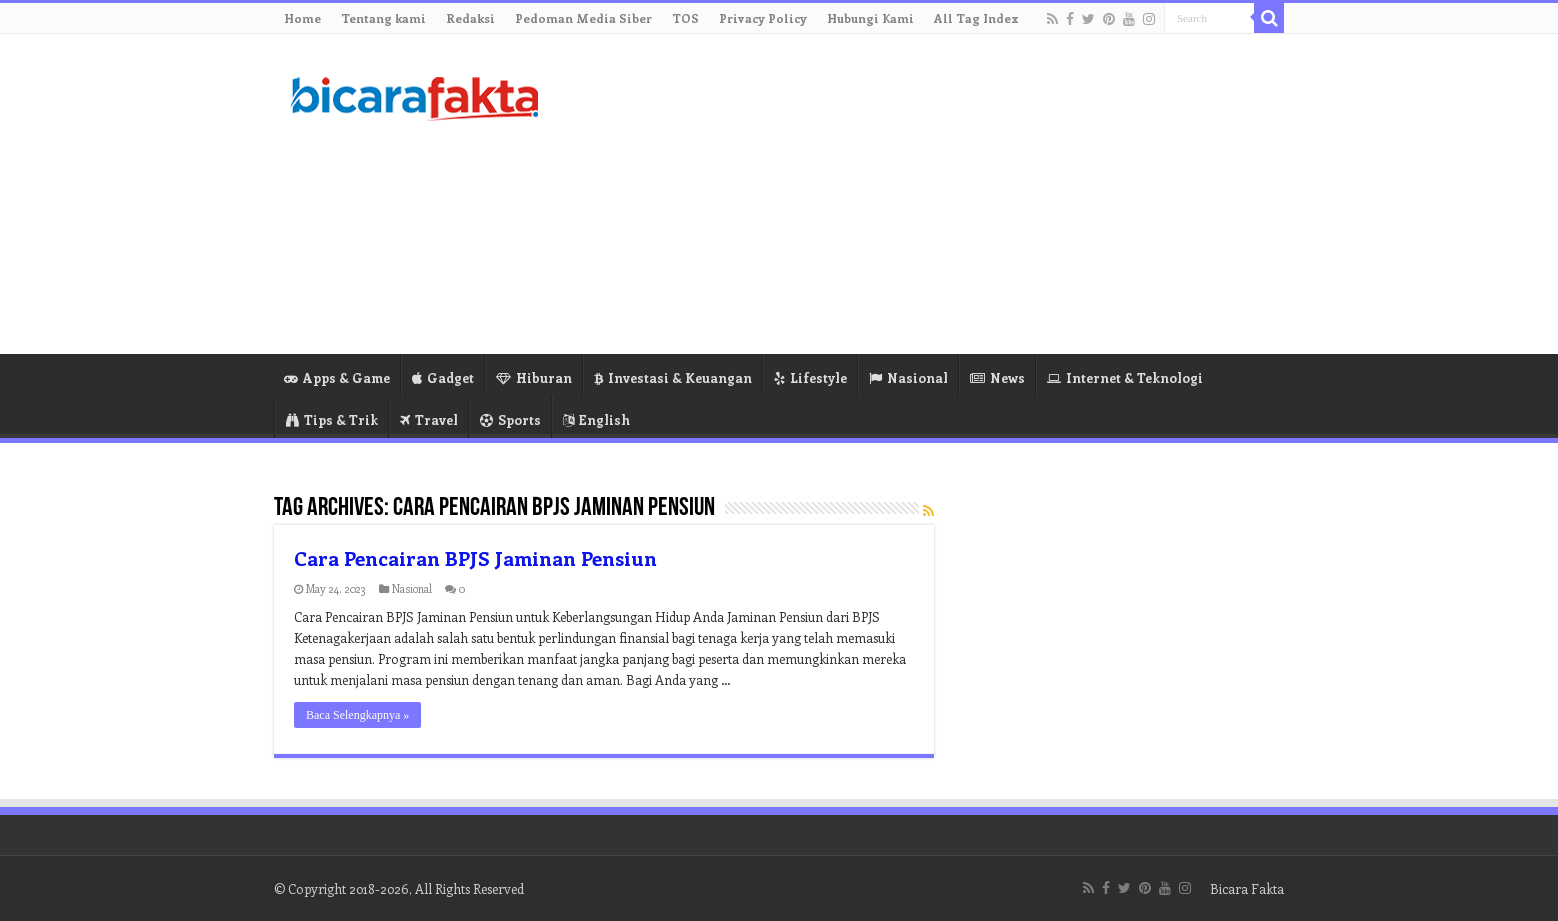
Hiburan (534, 377)
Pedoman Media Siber (583, 18)
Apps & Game (337, 377)
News (997, 377)
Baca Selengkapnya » (357, 715)
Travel (429, 419)
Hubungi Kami (870, 18)
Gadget (443, 377)
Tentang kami (383, 18)
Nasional (908, 377)
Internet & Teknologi (1125, 377)
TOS (685, 18)
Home (302, 18)
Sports (510, 419)
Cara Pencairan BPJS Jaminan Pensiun (475, 557)
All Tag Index (976, 18)
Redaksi (470, 18)
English (596, 419)
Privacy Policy (763, 18)
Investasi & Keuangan (673, 377)
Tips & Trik (332, 419)
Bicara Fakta (1247, 888)
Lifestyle (810, 377)
